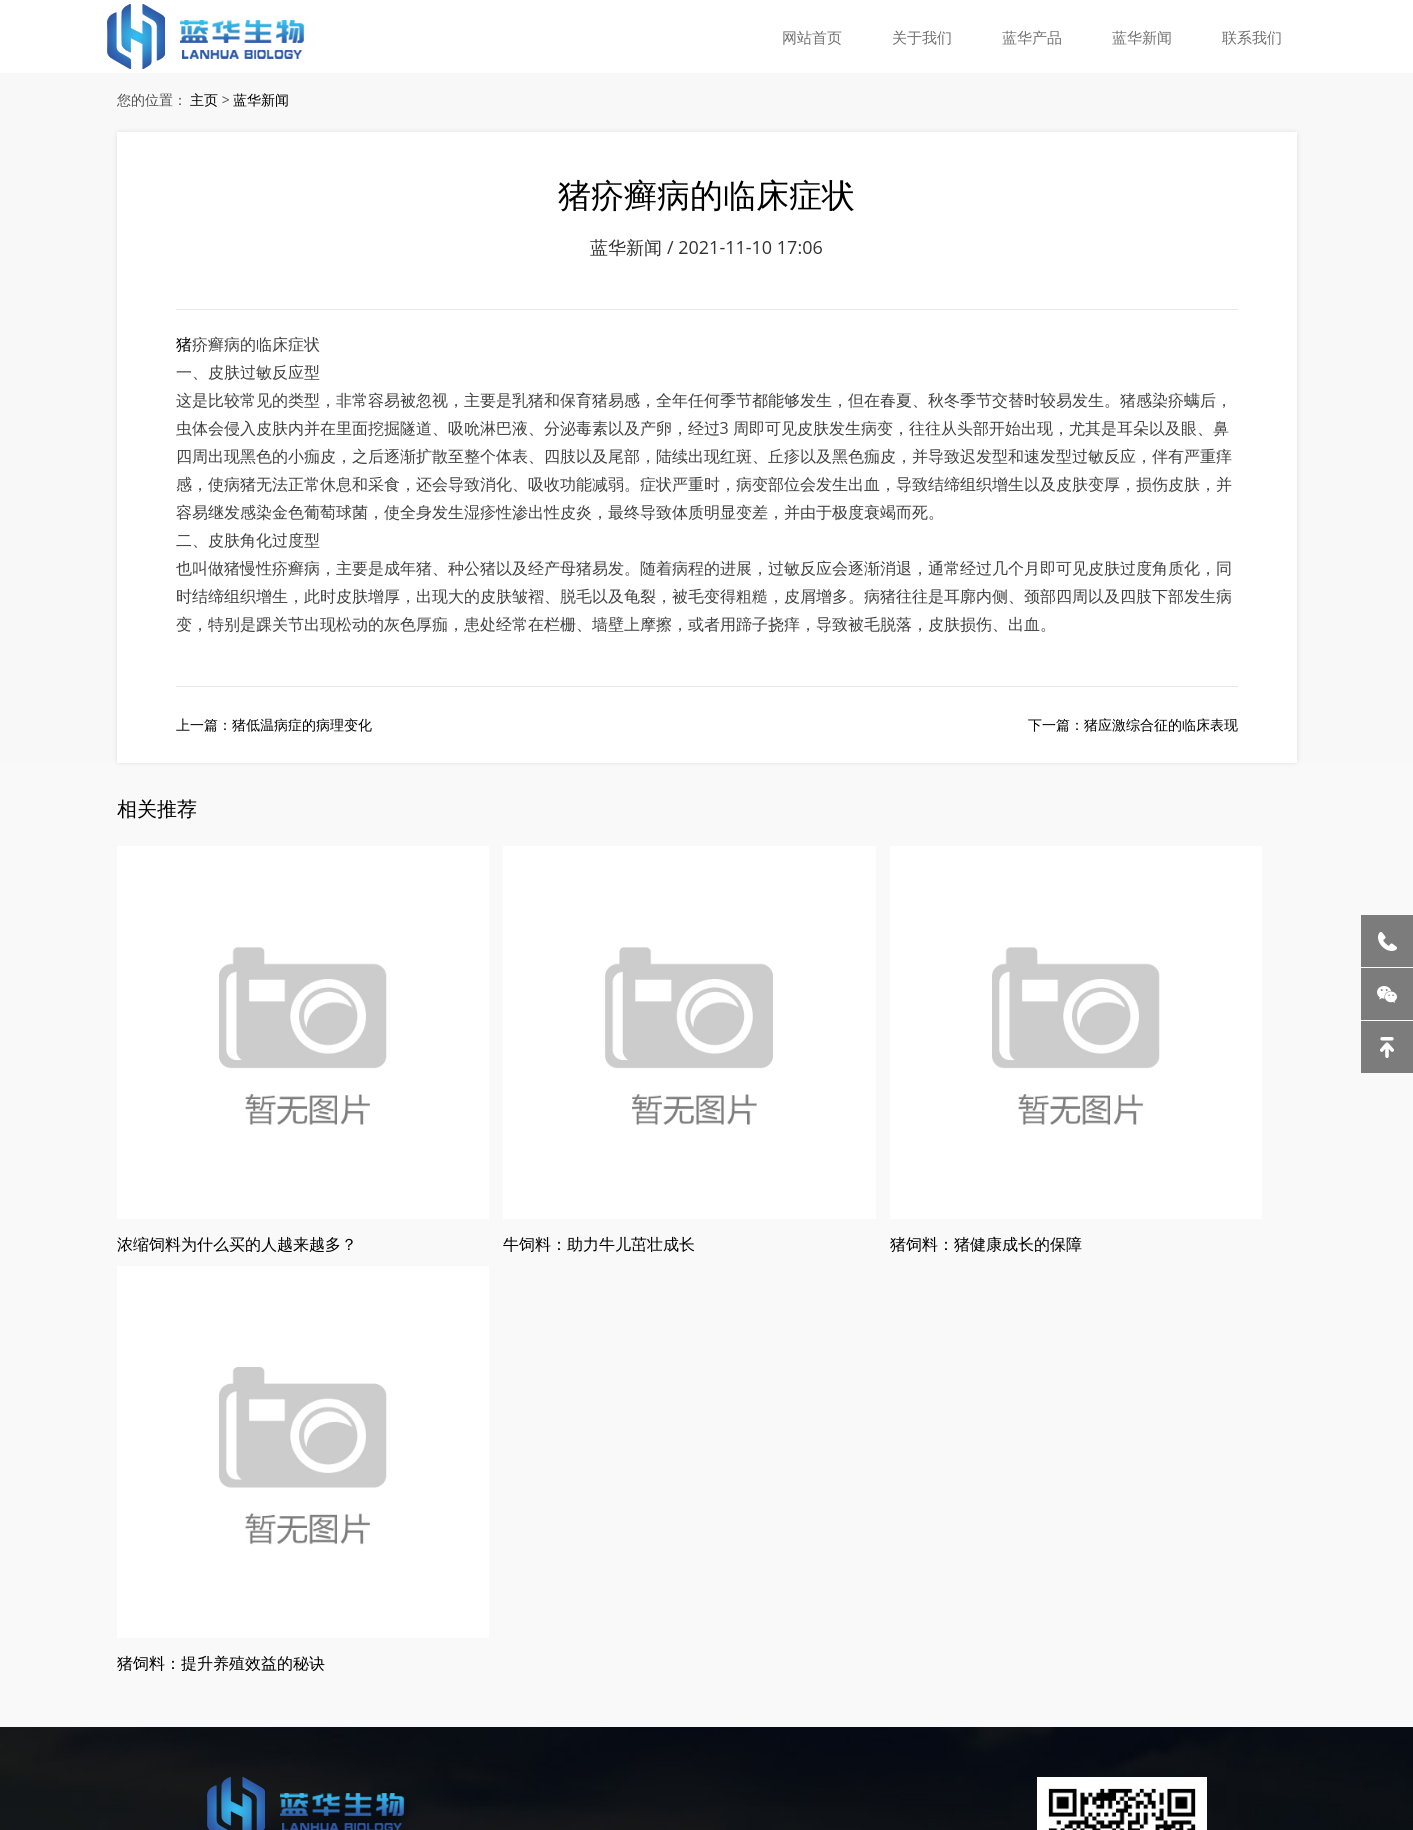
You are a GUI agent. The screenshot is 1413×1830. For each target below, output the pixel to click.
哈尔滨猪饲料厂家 (491, 1692)
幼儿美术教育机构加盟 (722, 1692)
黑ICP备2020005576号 (362, 1623)
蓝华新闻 (1148, 34)
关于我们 (936, 34)
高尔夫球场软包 (182, 1718)
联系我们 (1254, 34)
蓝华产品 (1042, 34)
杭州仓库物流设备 (851, 1692)
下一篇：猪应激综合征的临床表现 (1133, 742)
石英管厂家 (1307, 1692)
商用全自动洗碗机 (1212, 1692)
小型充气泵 (946, 1692)
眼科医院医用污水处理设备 (1069, 1692)
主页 (204, 102)
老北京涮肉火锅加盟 (368, 1692)
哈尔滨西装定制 (599, 1692)
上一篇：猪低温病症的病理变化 (274, 742)
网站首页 (830, 34)
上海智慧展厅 (88, 1718)
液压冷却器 (105, 1692)
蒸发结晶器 (179, 1692)
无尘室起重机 (259, 1692)
